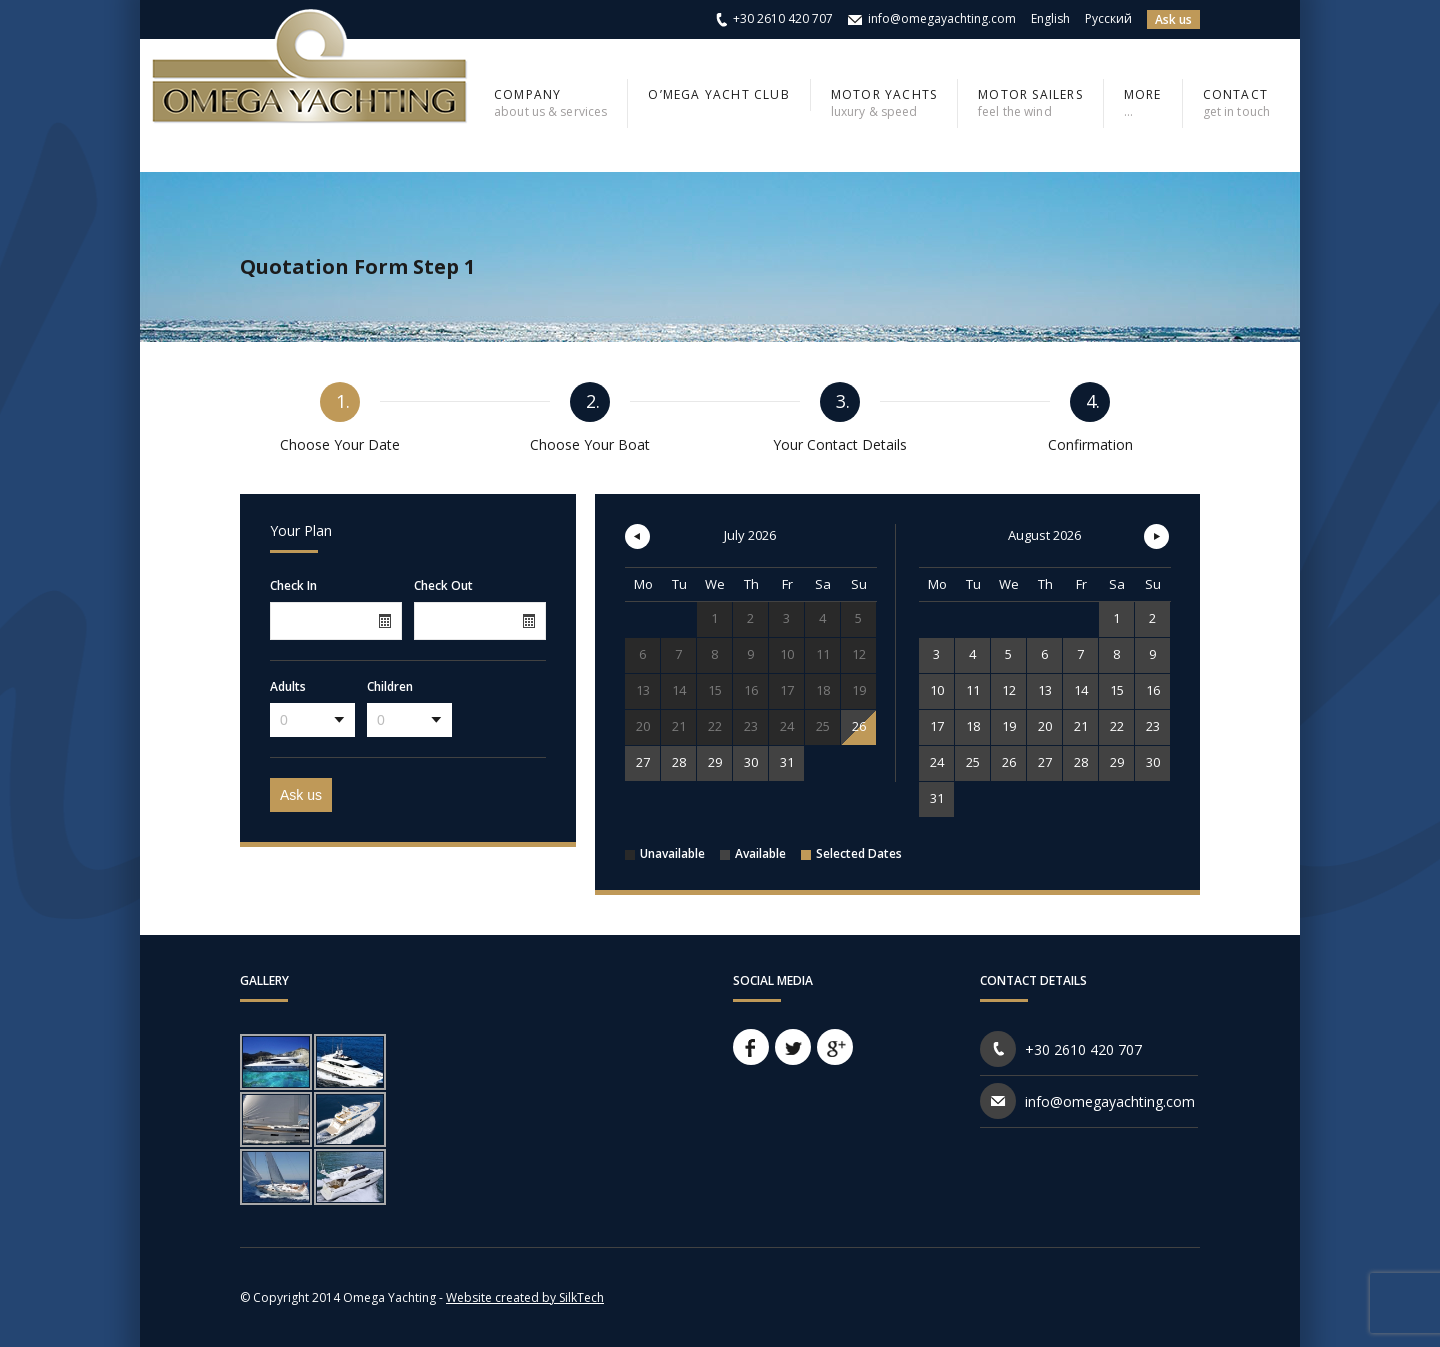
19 (1009, 726)
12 (1009, 690)
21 (1081, 726)
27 (643, 762)
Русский (1108, 18)
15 (1117, 690)
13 (1045, 690)
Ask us (1173, 19)
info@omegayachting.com (942, 18)
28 (679, 762)
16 (1153, 690)
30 (751, 762)
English (1050, 18)
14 (1081, 690)
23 (1153, 726)
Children (390, 687)
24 (937, 762)
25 (973, 762)
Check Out (443, 586)
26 (859, 726)
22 (1117, 726)
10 (937, 690)
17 (937, 726)
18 (973, 726)
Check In (293, 586)
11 (973, 690)
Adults (288, 687)
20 (1045, 726)
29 (715, 762)
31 (787, 762)
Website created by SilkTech (525, 1297)
